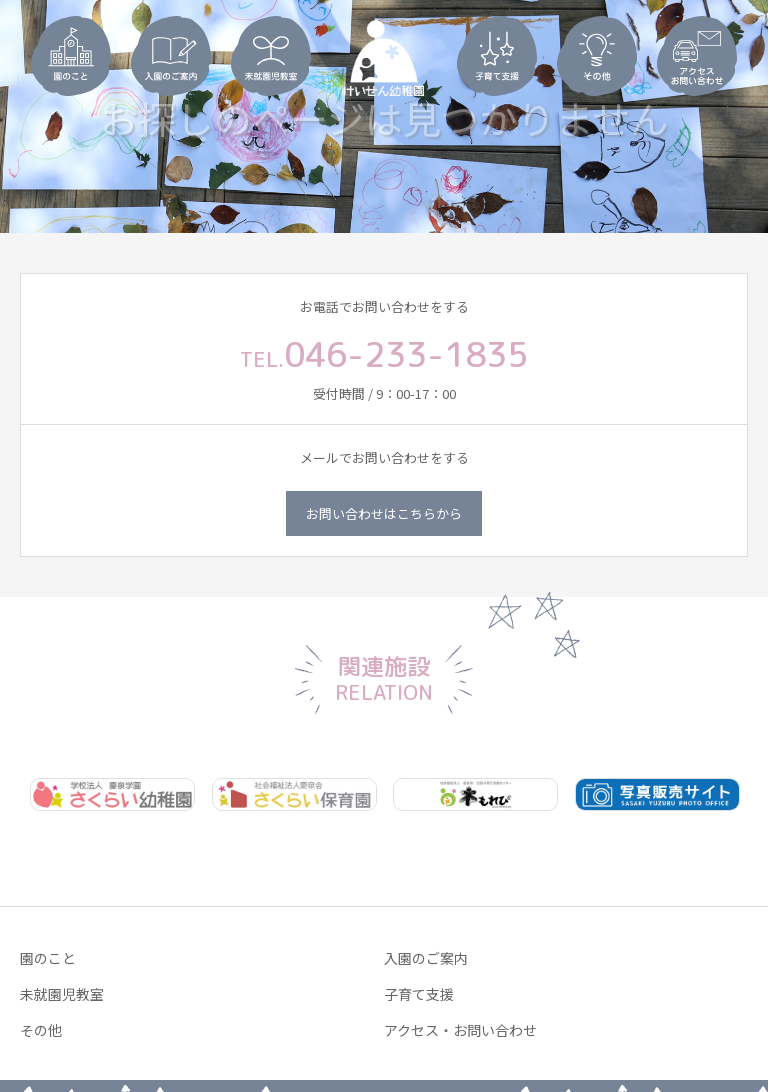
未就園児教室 (62, 994)
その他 (41, 1030)
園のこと (48, 958)
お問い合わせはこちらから (384, 513)
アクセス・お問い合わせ (460, 1030)
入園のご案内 (426, 958)
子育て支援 (419, 994)
